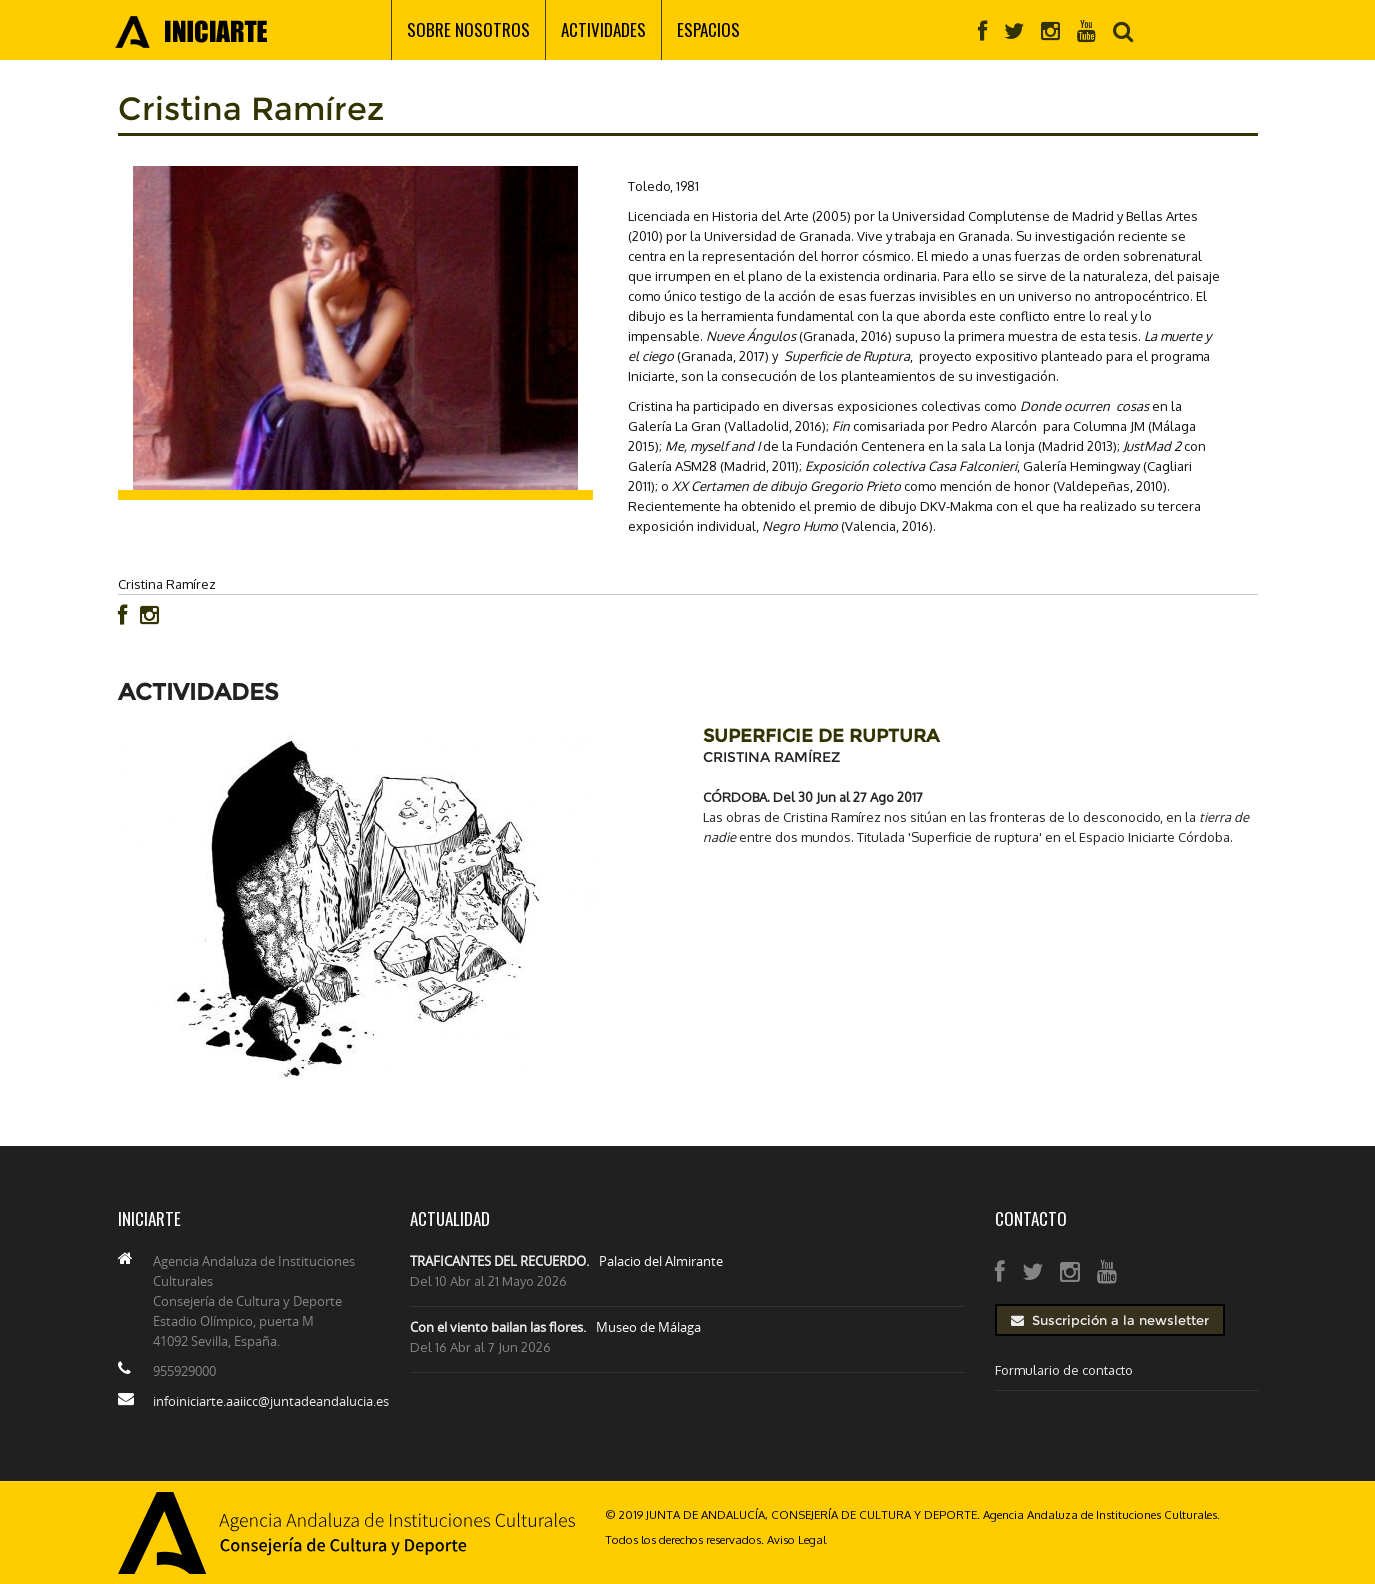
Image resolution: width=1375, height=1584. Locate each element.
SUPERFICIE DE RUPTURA (821, 736)
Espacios (708, 29)
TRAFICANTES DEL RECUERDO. (499, 1261)
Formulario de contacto (1064, 1370)
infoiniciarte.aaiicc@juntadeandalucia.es (271, 1401)
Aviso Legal (796, 1539)
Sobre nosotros (468, 29)
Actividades (603, 29)
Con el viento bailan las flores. (498, 1327)
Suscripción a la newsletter (1110, 1320)
